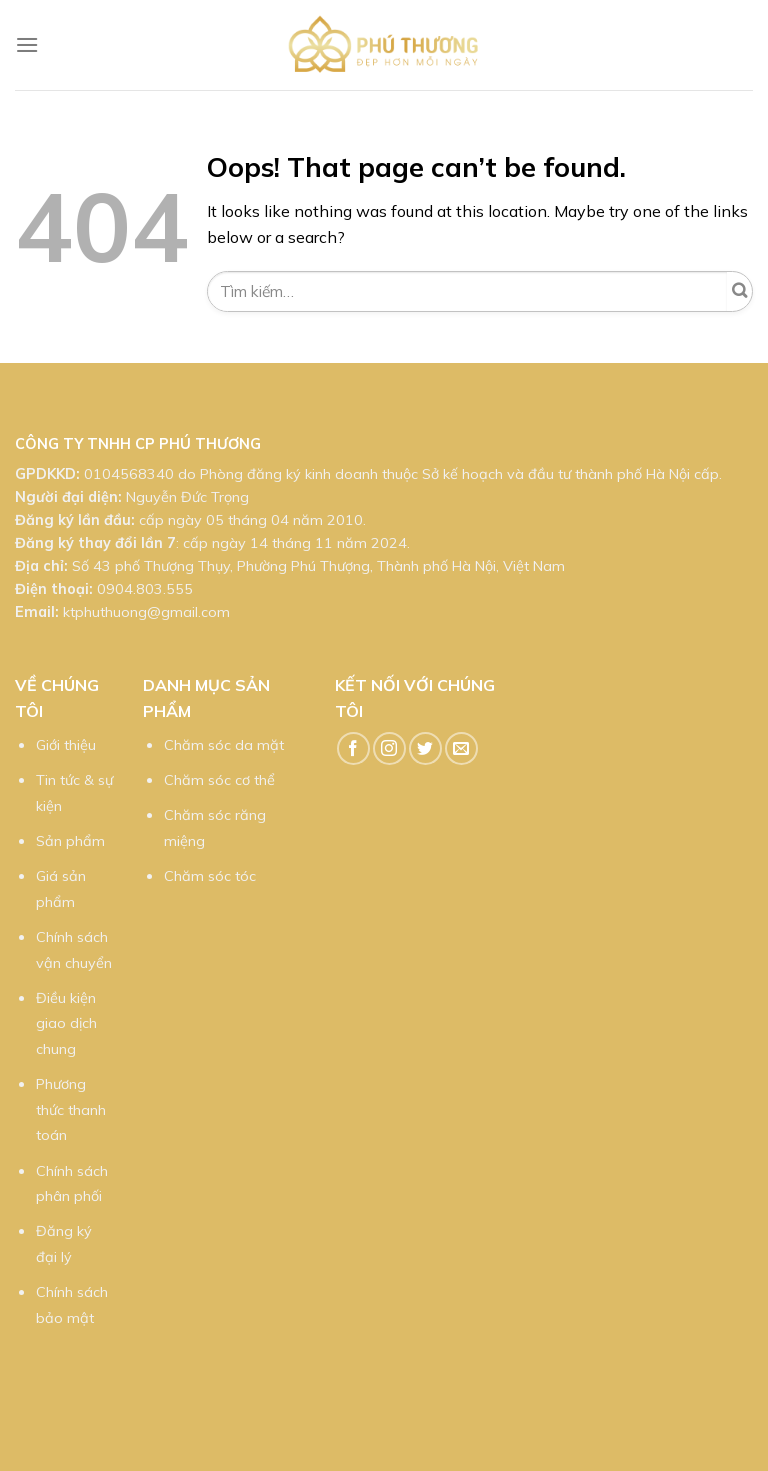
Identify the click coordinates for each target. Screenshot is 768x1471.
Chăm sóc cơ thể (219, 780)
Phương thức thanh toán (71, 1109)
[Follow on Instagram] (389, 748)
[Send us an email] (461, 748)
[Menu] (27, 44)
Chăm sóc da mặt (224, 745)
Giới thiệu (66, 745)
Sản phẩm (70, 841)
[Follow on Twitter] (425, 748)
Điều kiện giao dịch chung (66, 1023)
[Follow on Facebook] (353, 748)
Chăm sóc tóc (210, 876)
